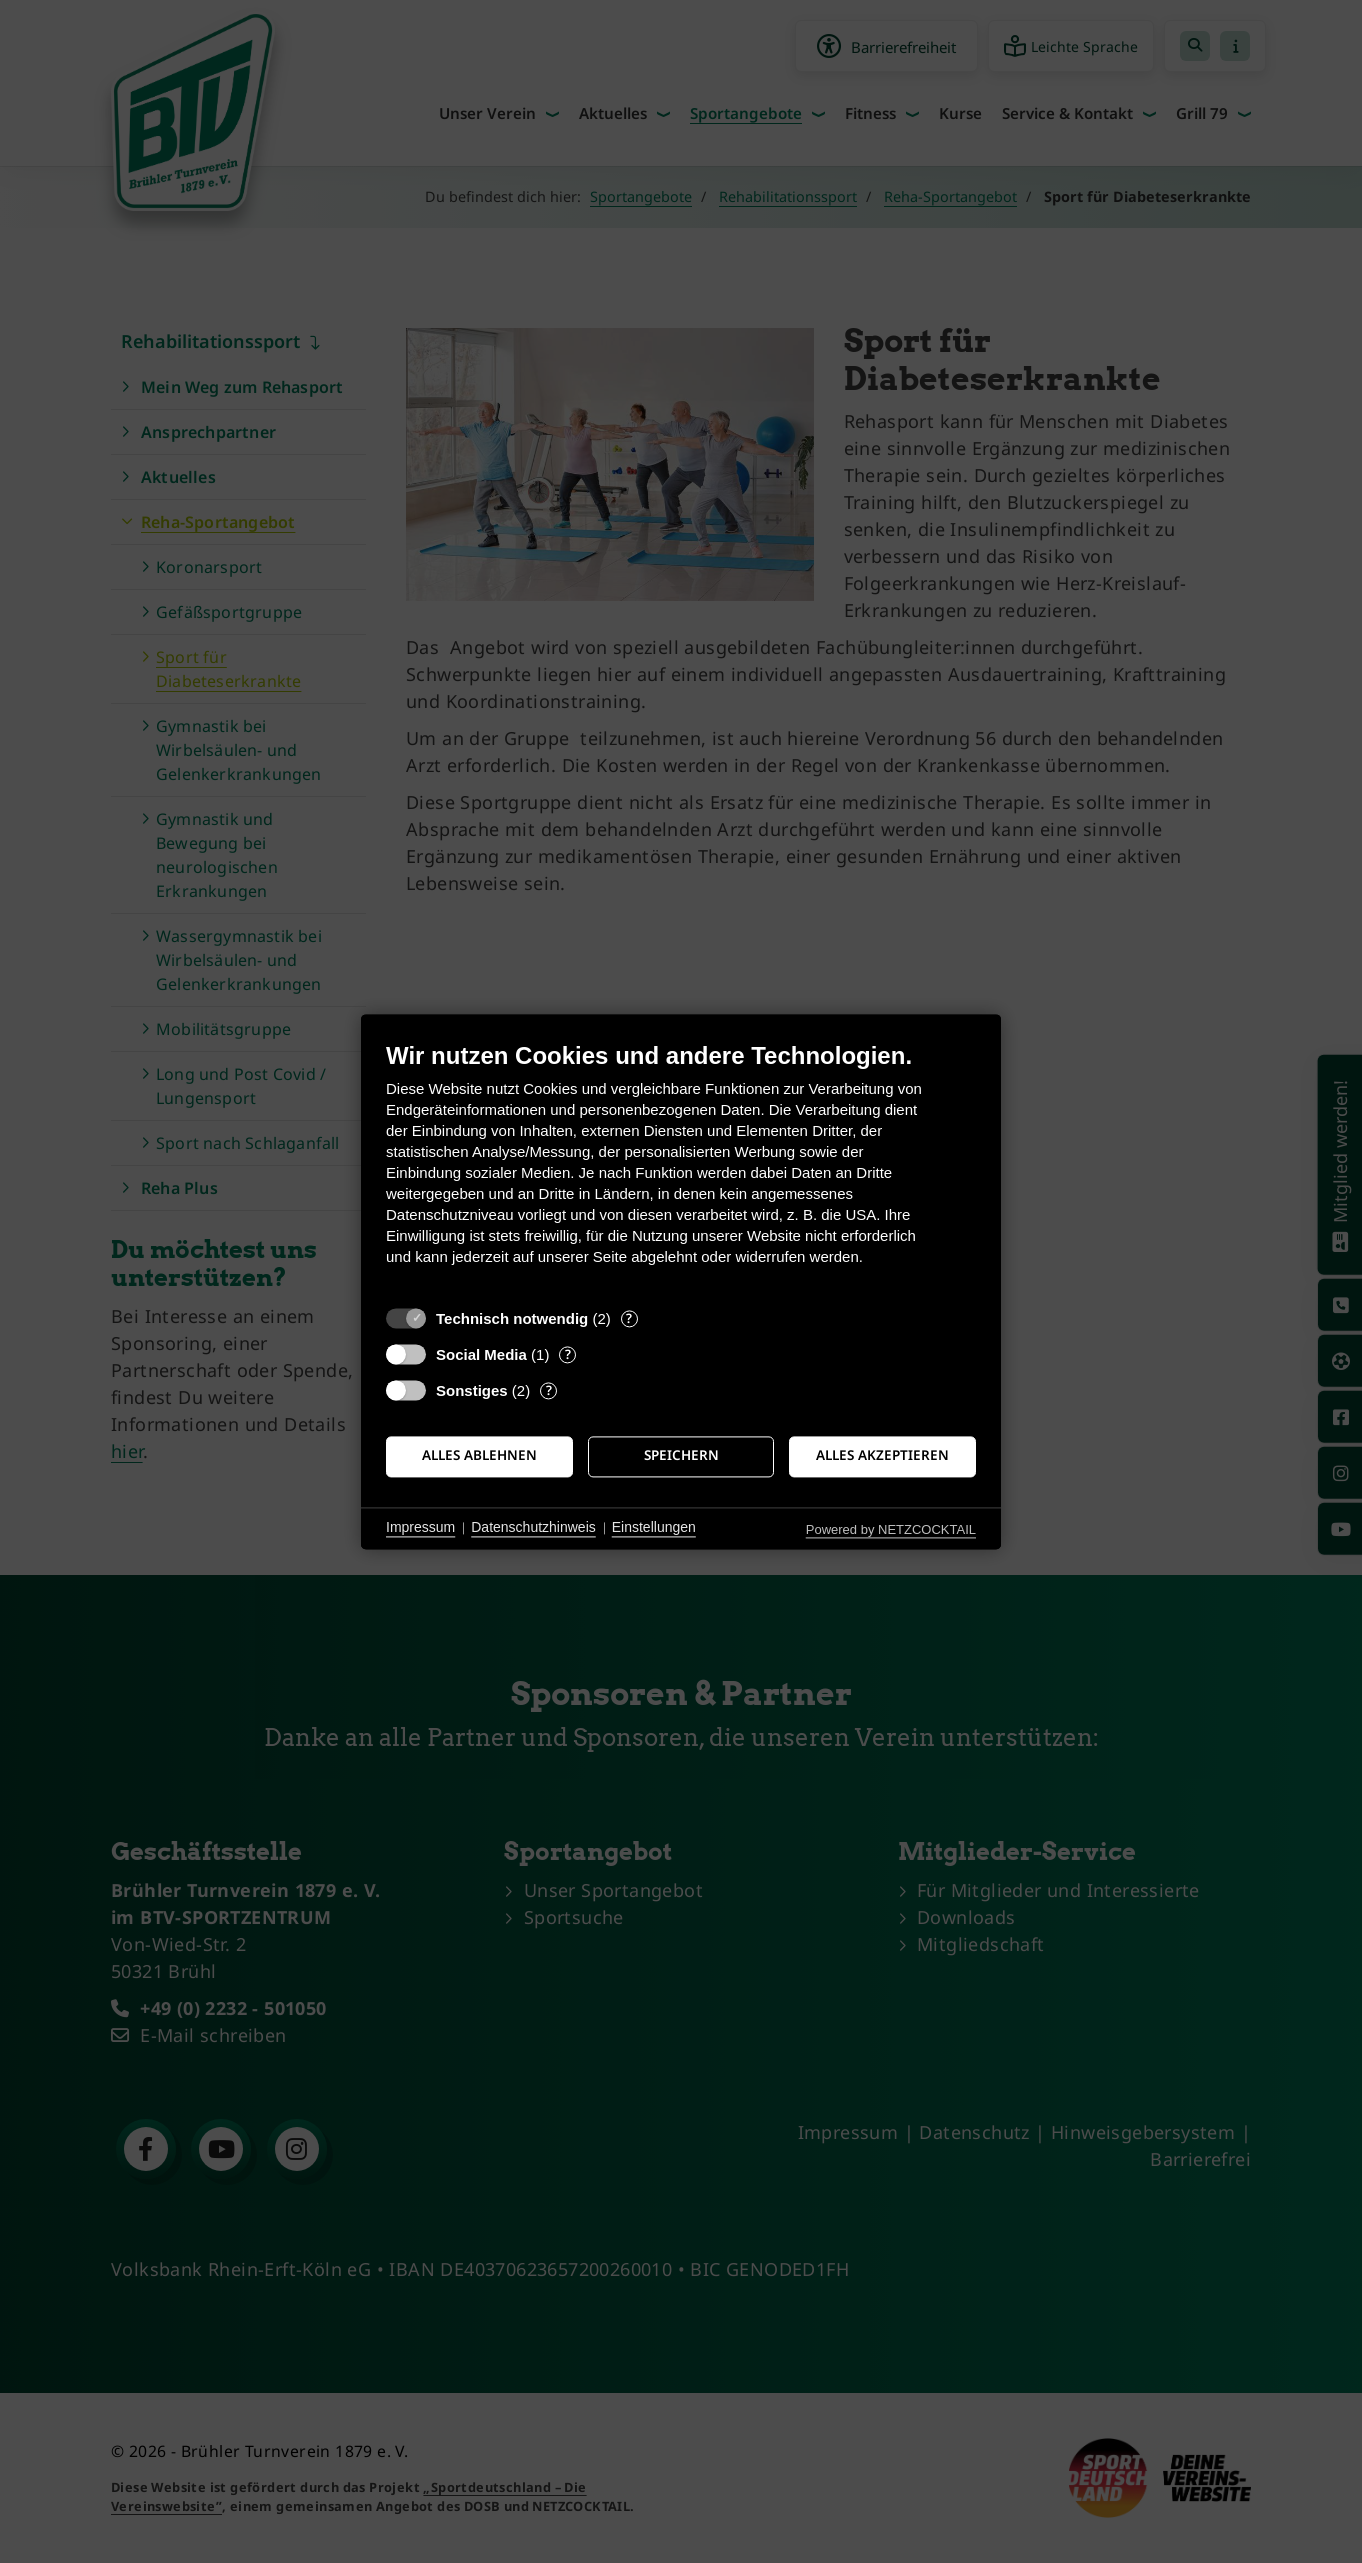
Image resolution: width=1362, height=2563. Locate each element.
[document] (681, 1168)
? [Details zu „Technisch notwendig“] (629, 1318)
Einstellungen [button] (654, 1528)
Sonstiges (472, 1390)
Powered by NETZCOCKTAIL (891, 1529)
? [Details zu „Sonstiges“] (549, 1390)
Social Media (481, 1354)
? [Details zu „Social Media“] (568, 1354)
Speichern (681, 1456)
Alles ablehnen (479, 1456)
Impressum (420, 1528)
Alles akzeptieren (882, 1456)
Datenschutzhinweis (533, 1528)
